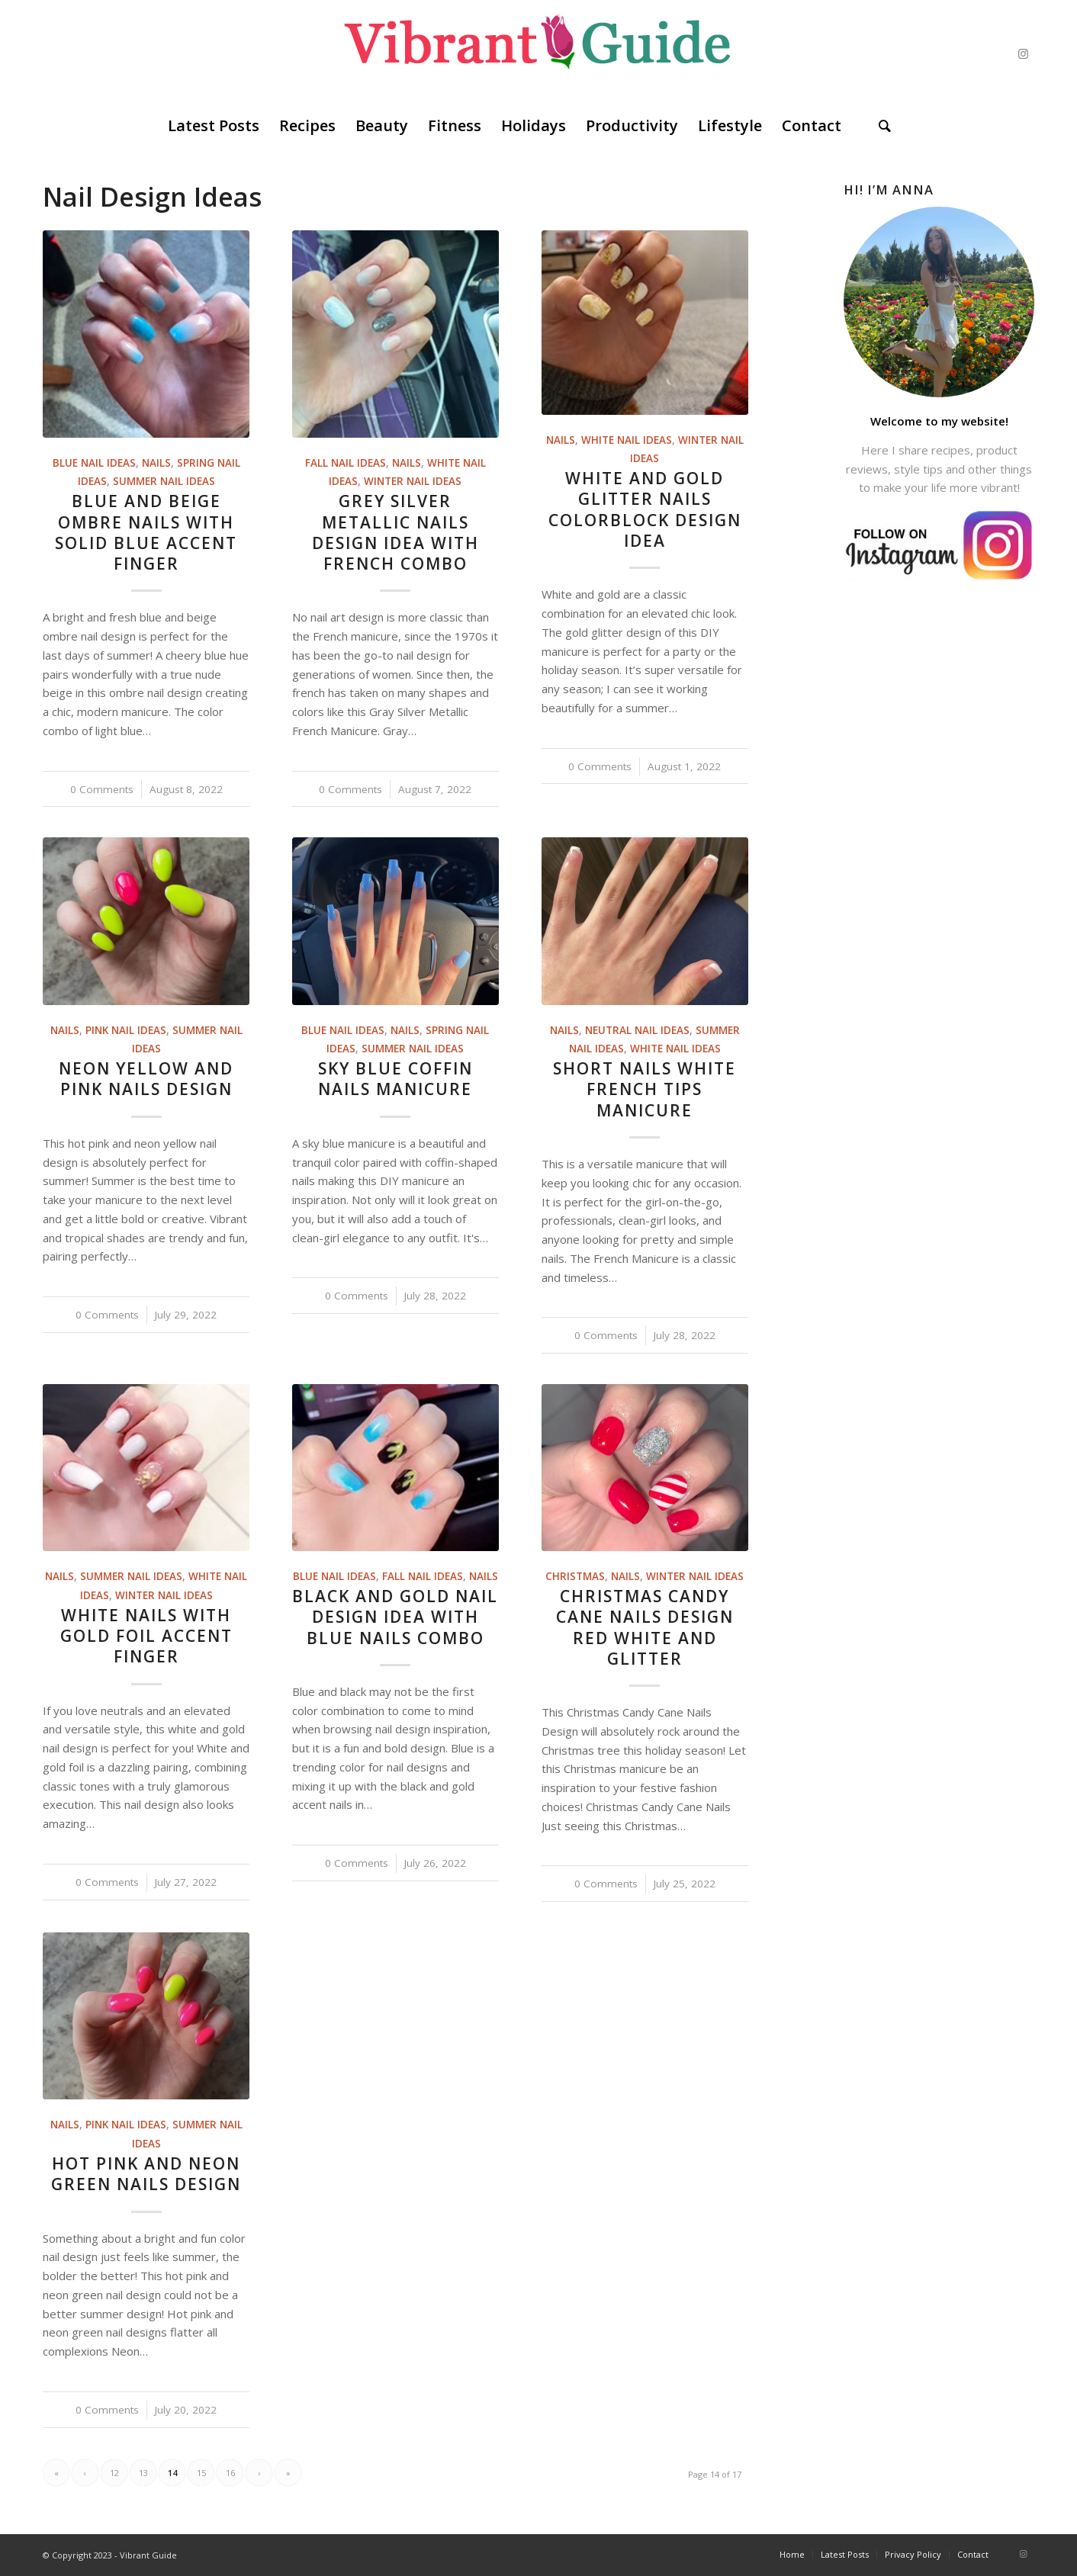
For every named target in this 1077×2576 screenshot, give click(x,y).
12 (114, 2472)
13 (143, 2472)
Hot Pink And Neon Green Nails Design (146, 2174)
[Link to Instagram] (1022, 53)
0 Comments (101, 789)
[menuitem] (213, 126)
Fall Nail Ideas (345, 463)
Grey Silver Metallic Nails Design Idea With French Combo (395, 532)
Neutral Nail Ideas (637, 1030)
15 (201, 2472)
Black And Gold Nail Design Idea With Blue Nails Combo (395, 1617)
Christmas (575, 1576)
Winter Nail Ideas (412, 481)
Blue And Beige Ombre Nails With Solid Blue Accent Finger (146, 532)
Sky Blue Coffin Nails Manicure (395, 1079)
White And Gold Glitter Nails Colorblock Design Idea (644, 509)
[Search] (884, 126)
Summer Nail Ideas (164, 481)
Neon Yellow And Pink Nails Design (146, 1079)
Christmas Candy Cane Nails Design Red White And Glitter (645, 1627)
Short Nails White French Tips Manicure (644, 1089)
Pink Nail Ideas (125, 1030)
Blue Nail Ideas (94, 463)
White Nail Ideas (626, 440)
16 (230, 2472)
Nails (156, 463)
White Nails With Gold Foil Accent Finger (146, 1636)
